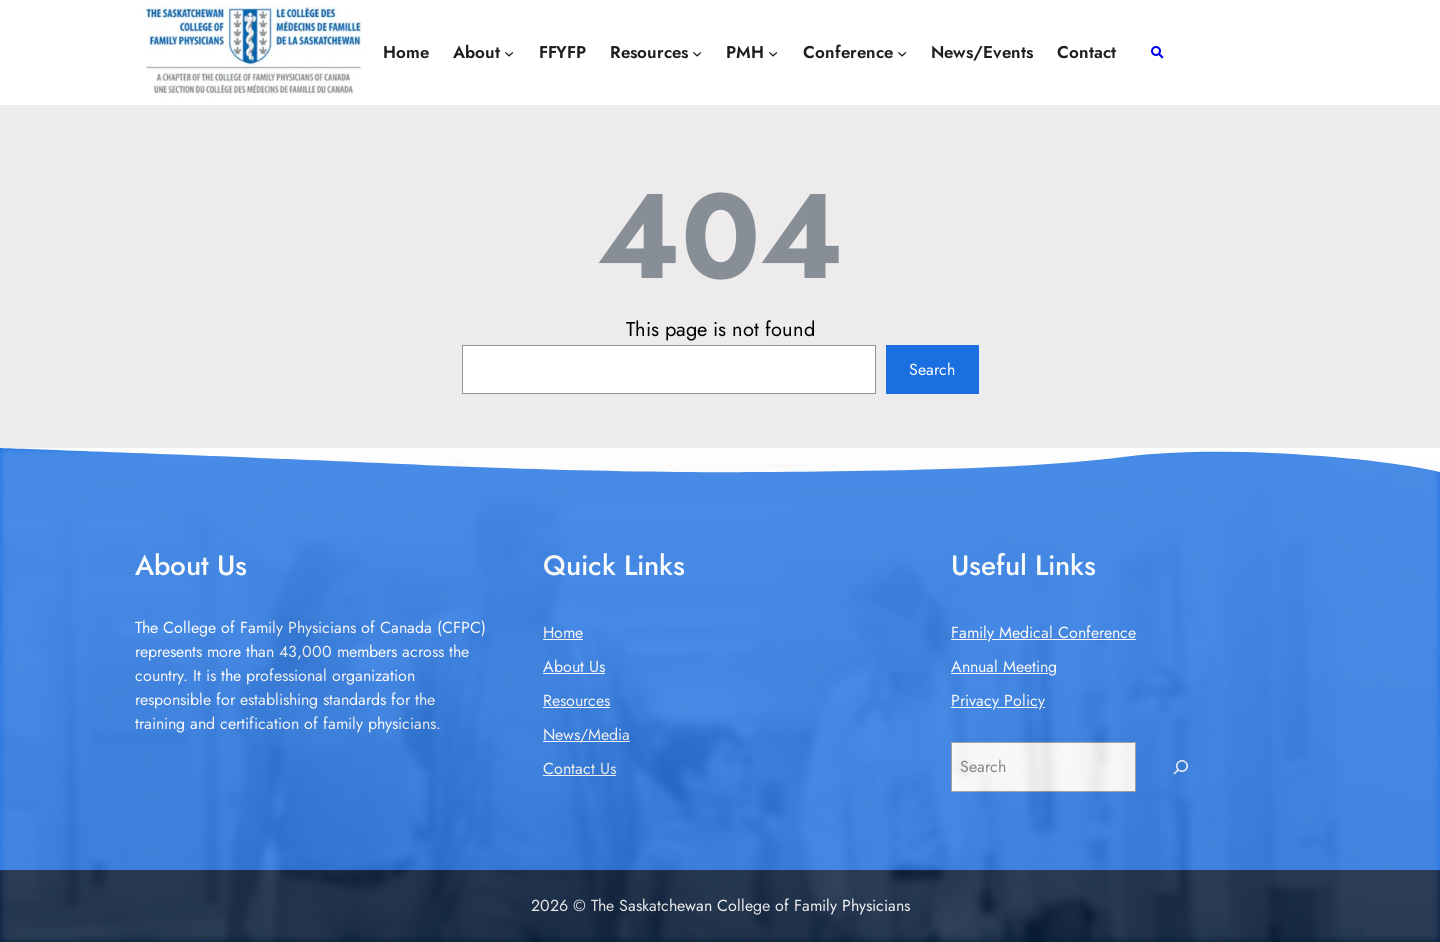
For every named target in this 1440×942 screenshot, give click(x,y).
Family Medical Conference (1043, 632)
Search (932, 369)
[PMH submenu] (773, 52)
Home (563, 632)
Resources (576, 700)
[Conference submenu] (902, 52)
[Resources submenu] (697, 52)
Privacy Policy (998, 700)
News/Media (586, 734)
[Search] (1181, 766)
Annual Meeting (1004, 666)
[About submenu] (509, 52)
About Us (574, 666)
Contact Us (579, 768)
